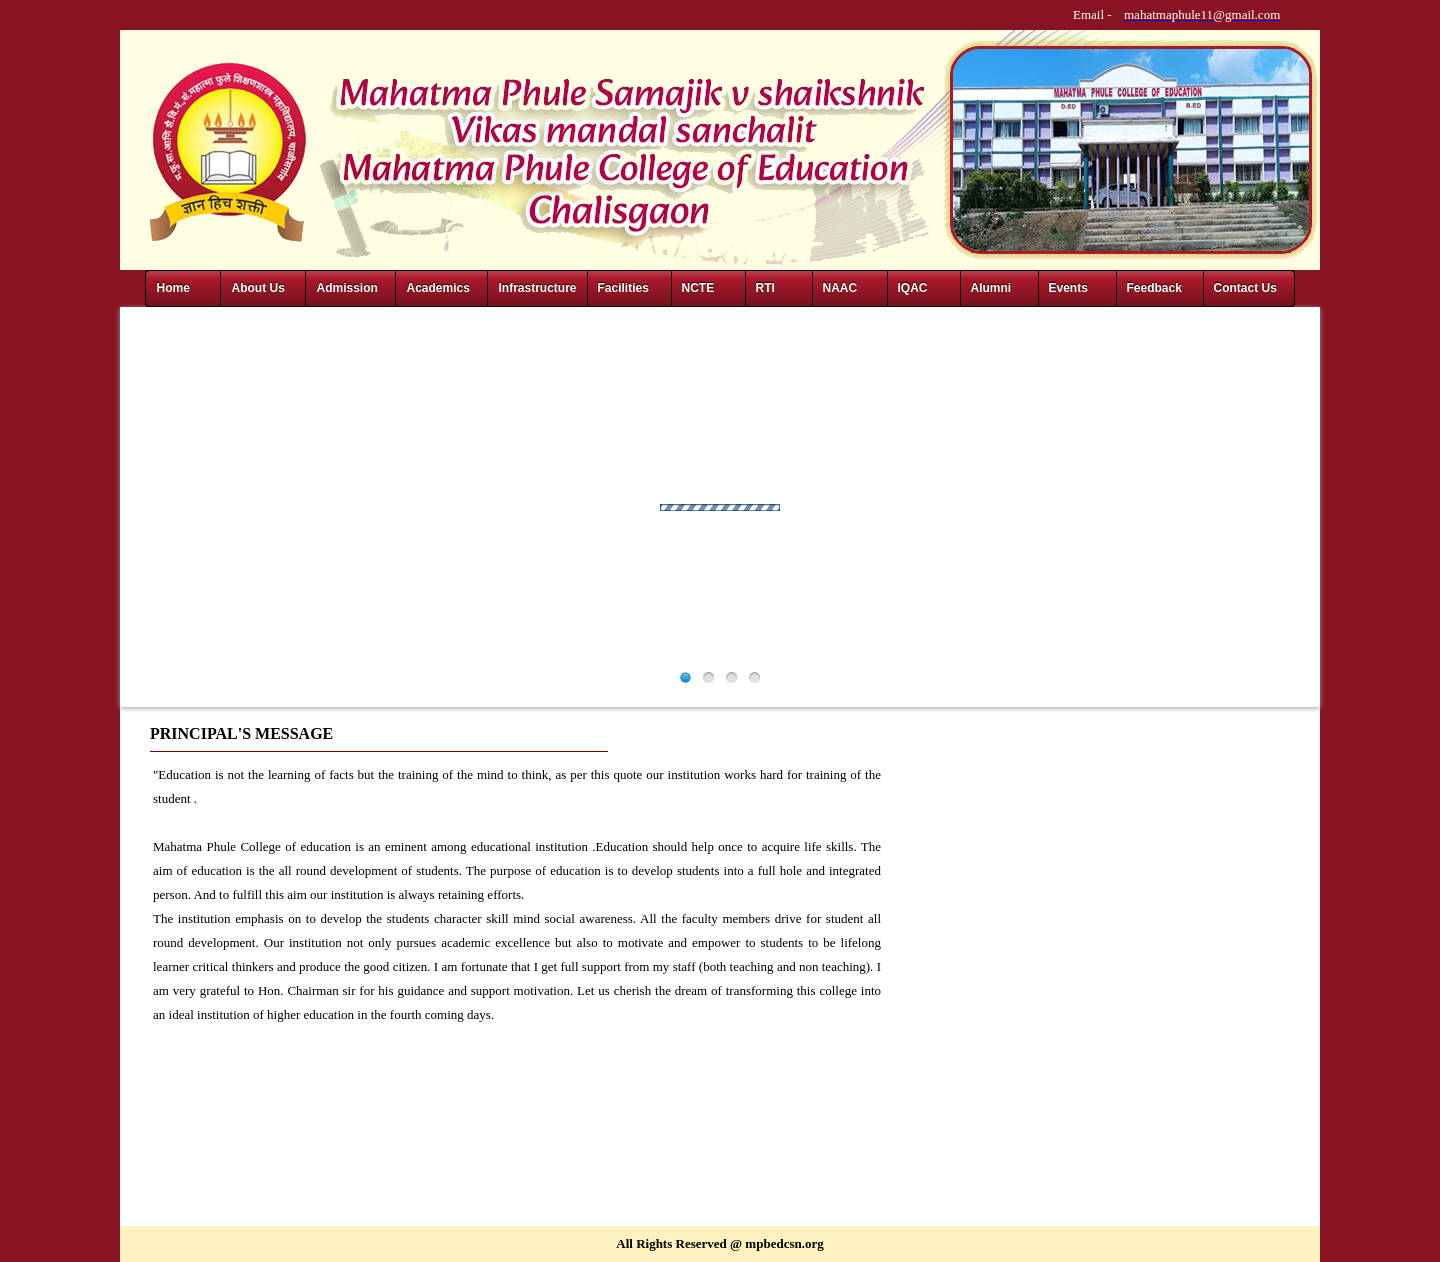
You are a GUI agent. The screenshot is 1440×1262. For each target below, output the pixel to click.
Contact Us (1245, 288)
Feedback (1154, 288)
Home (172, 288)
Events (1068, 288)
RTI (765, 288)
